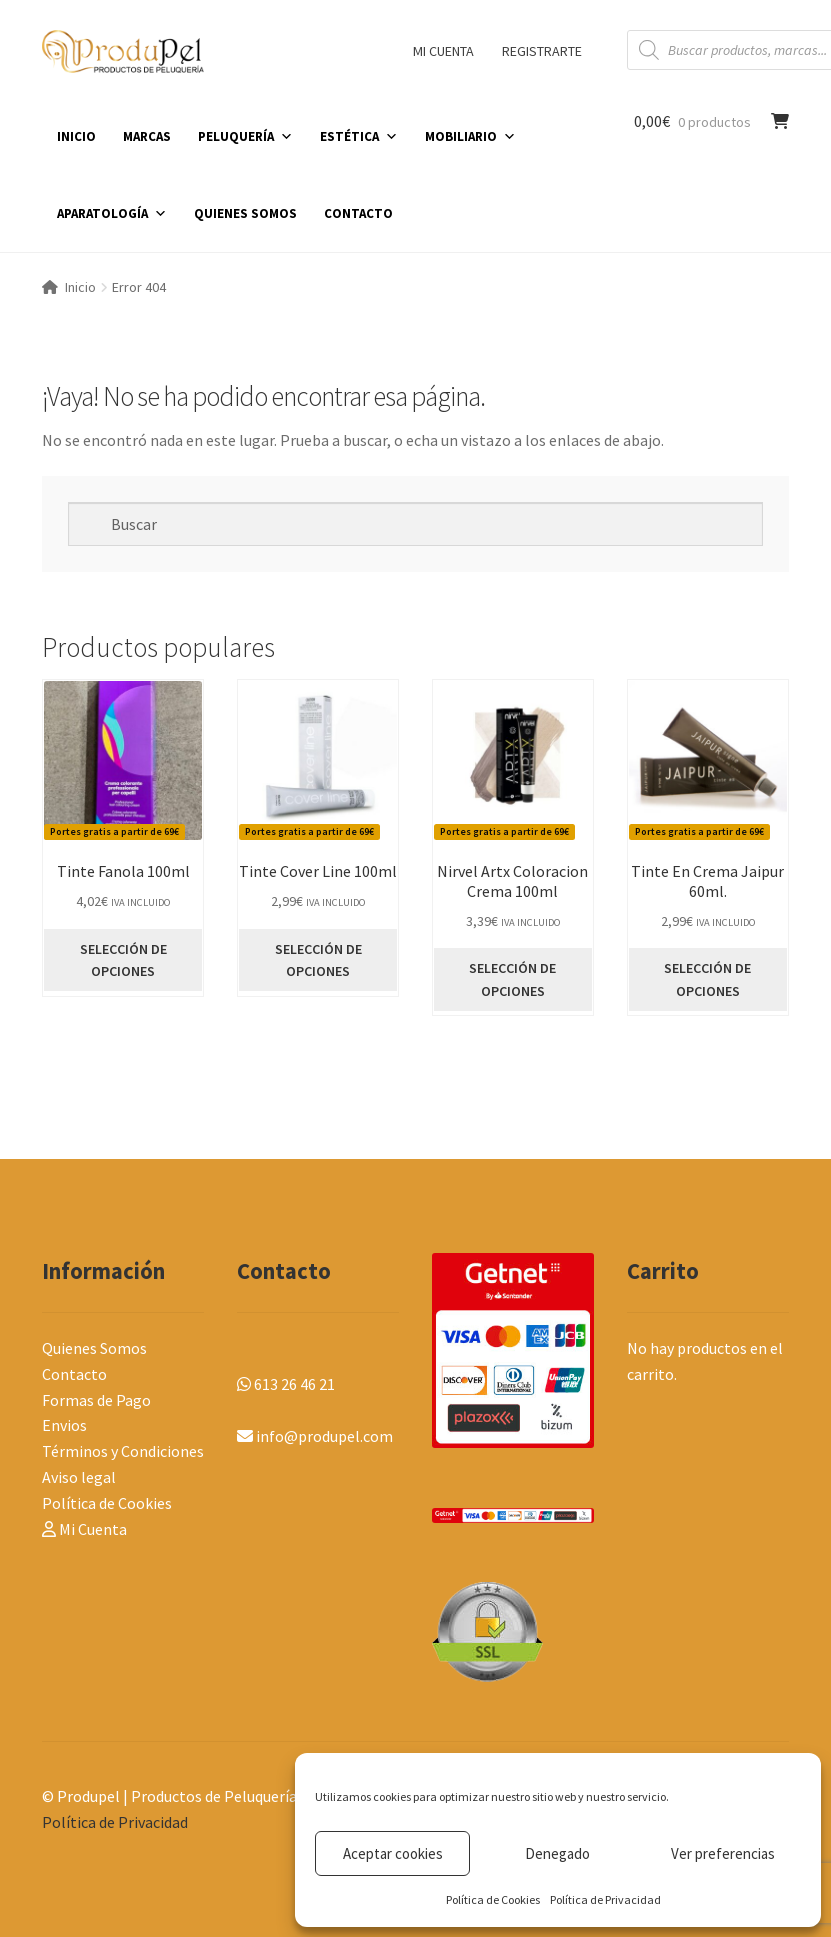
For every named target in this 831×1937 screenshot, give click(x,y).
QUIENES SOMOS (245, 213)
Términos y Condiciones (123, 1451)
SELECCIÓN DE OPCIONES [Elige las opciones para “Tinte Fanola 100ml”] (123, 960)
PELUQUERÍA (245, 136)
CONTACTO (358, 213)
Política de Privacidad (605, 1899)
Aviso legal (79, 1477)
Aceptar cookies (393, 1853)
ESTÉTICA (359, 136)
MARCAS (147, 136)
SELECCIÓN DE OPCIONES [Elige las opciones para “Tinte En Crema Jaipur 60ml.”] (707, 979)
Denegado (557, 1853)
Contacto (74, 1374)
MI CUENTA (443, 51)
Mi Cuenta (84, 1529)
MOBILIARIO (470, 136)
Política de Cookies (493, 1899)
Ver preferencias (723, 1853)
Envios (64, 1425)
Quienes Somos (94, 1348)
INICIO (76, 136)
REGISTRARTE (542, 51)
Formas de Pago (96, 1400)
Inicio (80, 287)
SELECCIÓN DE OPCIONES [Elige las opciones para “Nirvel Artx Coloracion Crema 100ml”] (512, 979)
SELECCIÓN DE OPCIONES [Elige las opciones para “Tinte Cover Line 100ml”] (318, 960)
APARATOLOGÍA (112, 213)
